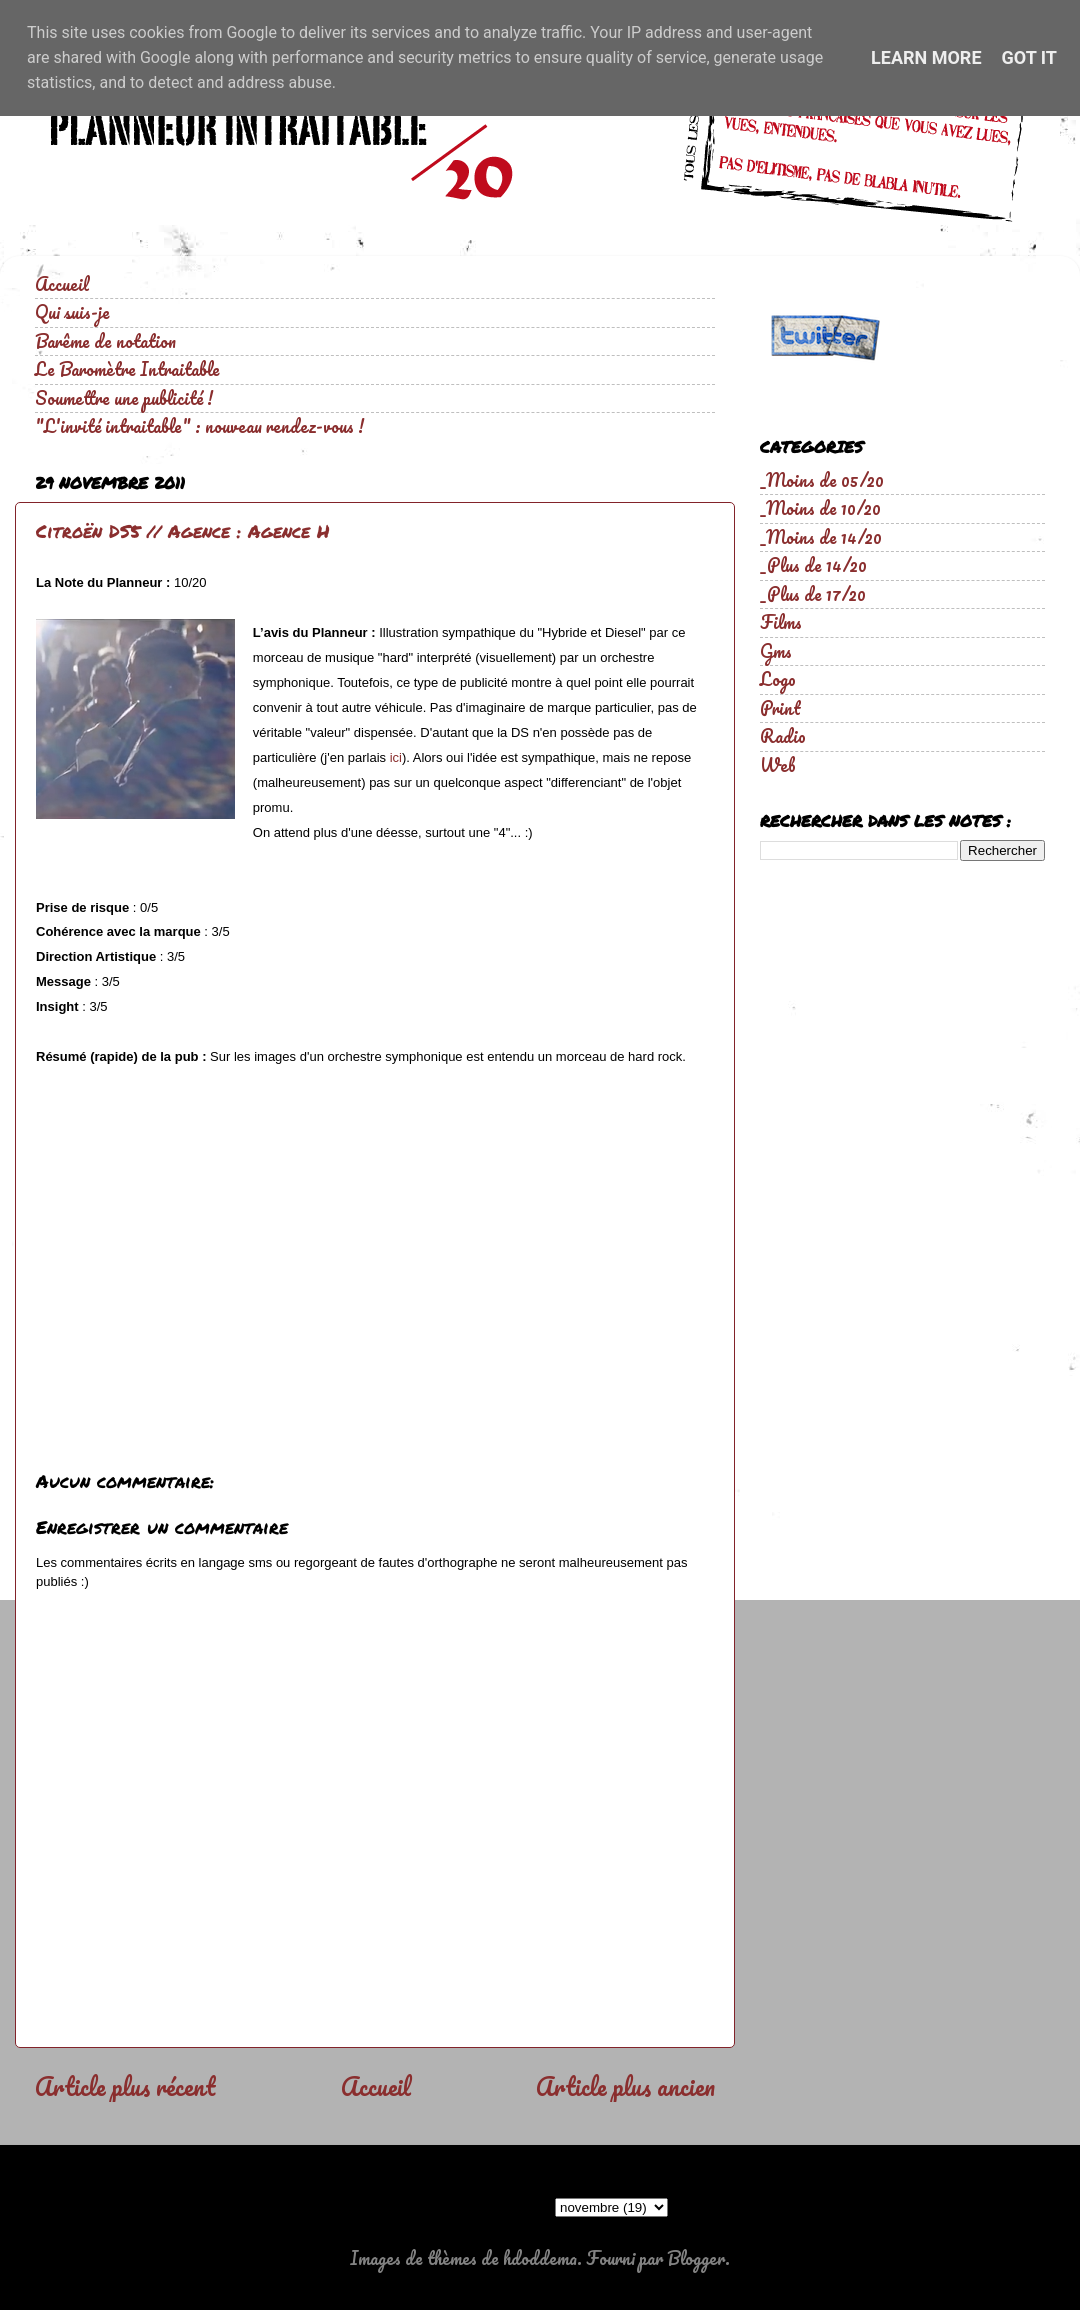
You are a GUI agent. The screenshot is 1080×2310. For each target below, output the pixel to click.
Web (778, 765)
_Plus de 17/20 (813, 594)
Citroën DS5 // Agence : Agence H (183, 531)
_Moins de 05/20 (822, 480)
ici (396, 757)
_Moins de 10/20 (820, 508)
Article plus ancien (625, 2086)
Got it (1029, 57)
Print (780, 708)
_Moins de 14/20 (821, 537)
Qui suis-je (72, 312)
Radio (783, 736)
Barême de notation (105, 341)
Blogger (696, 2258)
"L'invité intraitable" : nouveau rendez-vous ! (199, 426)
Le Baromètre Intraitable (127, 369)
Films (781, 622)
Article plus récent (125, 2086)
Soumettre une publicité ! (124, 398)
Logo (778, 679)
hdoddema (540, 2258)
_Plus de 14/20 (813, 565)
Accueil (62, 284)
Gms (776, 651)
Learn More (926, 57)
